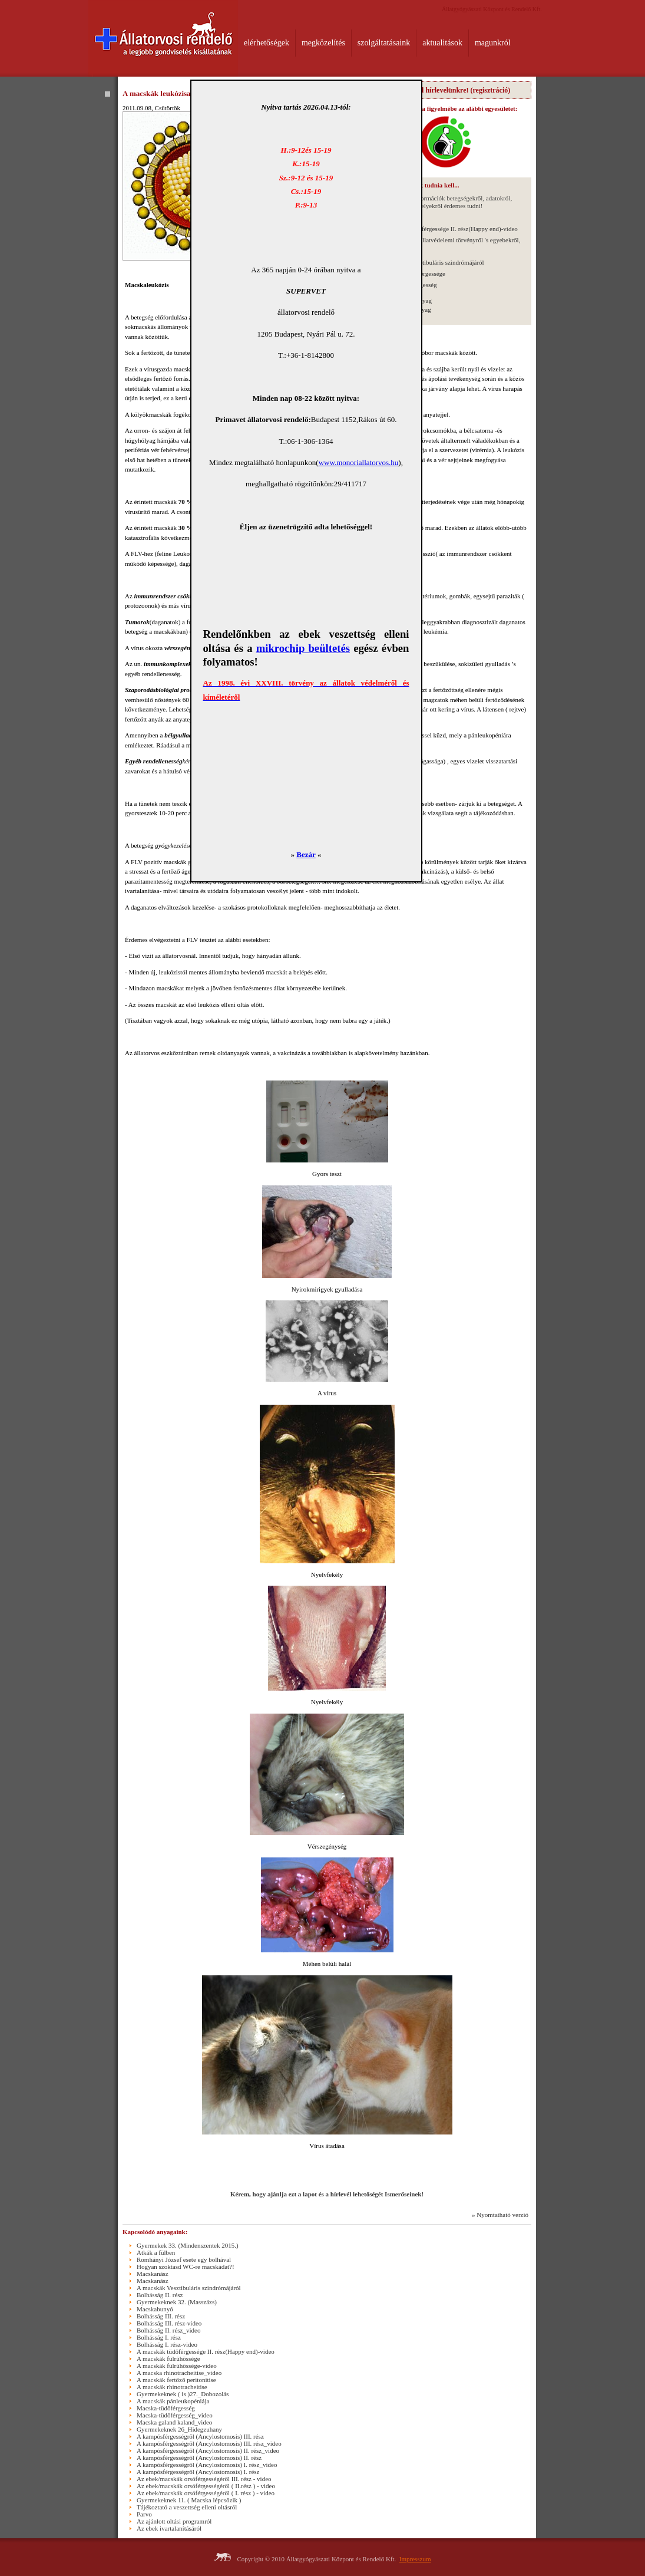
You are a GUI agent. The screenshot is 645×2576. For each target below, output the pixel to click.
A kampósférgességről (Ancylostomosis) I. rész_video (207, 2464)
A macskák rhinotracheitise (172, 2386)
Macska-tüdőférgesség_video (175, 2415)
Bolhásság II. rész (160, 2294)
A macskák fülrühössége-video (177, 2365)
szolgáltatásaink (384, 42)
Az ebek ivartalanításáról (169, 2528)
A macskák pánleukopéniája (173, 2400)
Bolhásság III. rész (161, 2316)
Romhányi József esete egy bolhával (184, 2259)
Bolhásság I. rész (159, 2337)
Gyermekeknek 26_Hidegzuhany (179, 2429)
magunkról (493, 42)
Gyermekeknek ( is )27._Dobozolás (183, 2393)
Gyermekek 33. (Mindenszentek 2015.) (188, 2245)
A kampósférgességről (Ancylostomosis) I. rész (198, 2471)
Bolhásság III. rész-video (169, 2323)
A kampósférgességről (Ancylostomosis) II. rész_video (208, 2450)
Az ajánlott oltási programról (174, 2521)
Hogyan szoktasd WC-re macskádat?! (185, 2266)
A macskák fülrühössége (168, 2358)
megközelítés (323, 42)
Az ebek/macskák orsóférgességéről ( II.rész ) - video (206, 2485)
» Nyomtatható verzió (500, 2214)
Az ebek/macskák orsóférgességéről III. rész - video (204, 2478)
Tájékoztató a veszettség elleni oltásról (187, 2507)
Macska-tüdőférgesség (166, 2408)
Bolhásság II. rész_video (168, 2330)
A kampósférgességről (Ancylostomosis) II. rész (199, 2457)
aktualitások (442, 42)
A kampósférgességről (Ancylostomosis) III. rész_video (209, 2443)
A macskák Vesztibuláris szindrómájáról (432, 262)
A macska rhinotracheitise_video (179, 2372)
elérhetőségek (266, 42)
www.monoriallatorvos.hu (359, 462)
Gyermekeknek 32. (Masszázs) (177, 2301)
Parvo (144, 2514)
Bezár (305, 854)
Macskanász (152, 2273)
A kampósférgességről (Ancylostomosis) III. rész (200, 2436)
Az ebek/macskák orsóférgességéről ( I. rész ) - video (205, 2492)
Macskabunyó (155, 2309)
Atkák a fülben (156, 2252)
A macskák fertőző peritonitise (176, 2379)
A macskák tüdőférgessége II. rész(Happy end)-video (449, 228)
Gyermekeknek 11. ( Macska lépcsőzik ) (189, 2499)
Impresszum (415, 2558)
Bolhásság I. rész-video (167, 2344)
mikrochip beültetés (303, 648)
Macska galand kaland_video (174, 2422)
